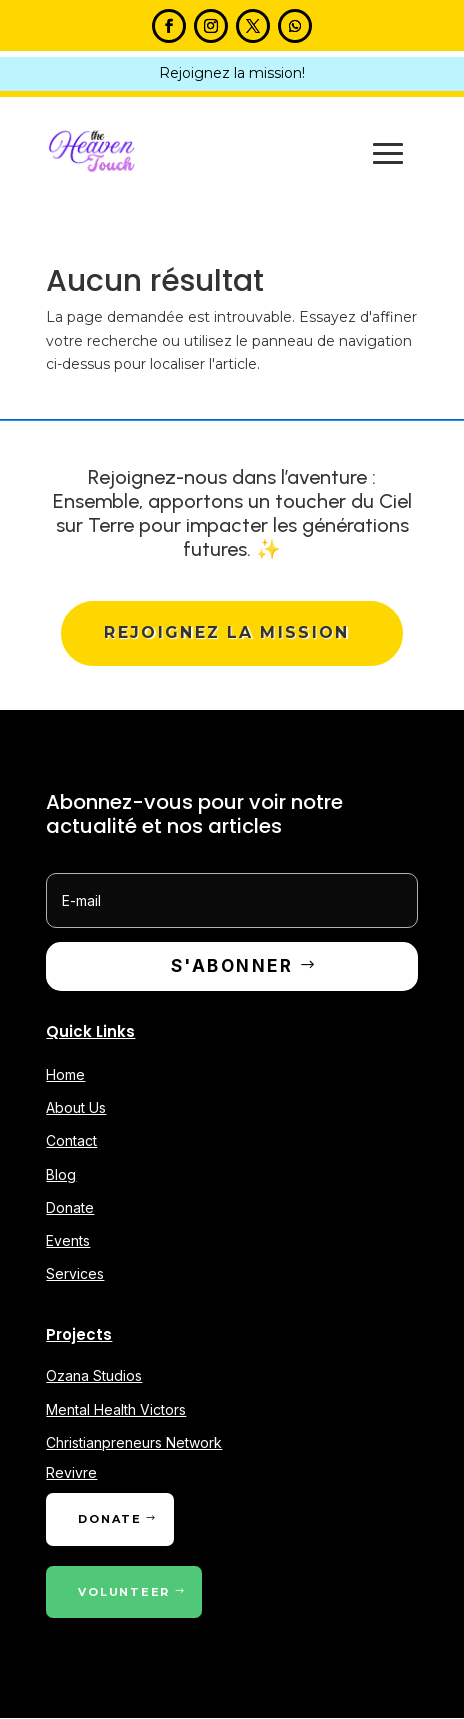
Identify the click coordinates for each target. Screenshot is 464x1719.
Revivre (71, 1473)
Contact (71, 1141)
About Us (76, 1108)
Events (68, 1241)
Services (75, 1274)
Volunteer (124, 1592)
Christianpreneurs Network (134, 1442)
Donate (70, 1207)
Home (65, 1075)
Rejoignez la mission (227, 633)
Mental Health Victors (116, 1409)
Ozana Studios (94, 1376)
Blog (61, 1174)
